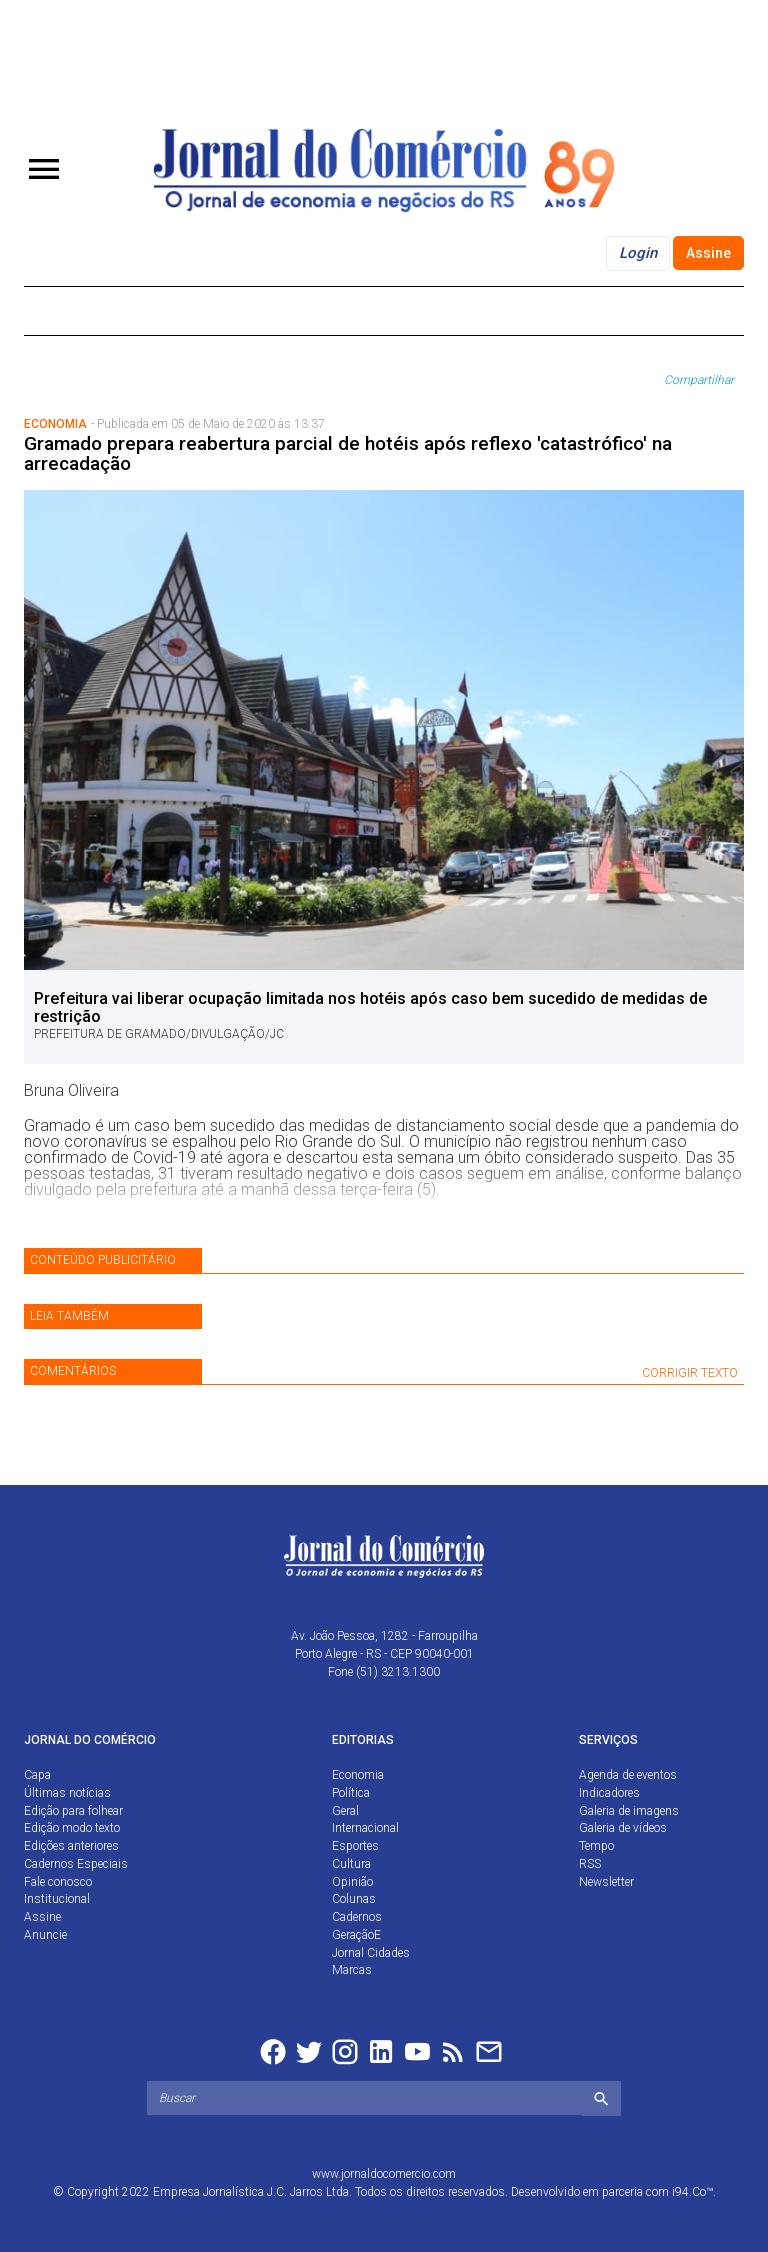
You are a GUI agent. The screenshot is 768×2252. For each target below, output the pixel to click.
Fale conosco (58, 1882)
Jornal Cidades (371, 1953)
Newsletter (606, 1882)
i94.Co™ (692, 2192)
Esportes (355, 1846)
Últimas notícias (67, 1793)
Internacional (365, 1828)
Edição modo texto (72, 1828)
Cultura (351, 1864)
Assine (708, 253)
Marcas (352, 1970)
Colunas (354, 1899)
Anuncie (45, 1935)
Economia (358, 1775)
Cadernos (357, 1917)
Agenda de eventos (628, 1775)
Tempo (596, 1846)
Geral (345, 1811)
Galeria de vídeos (623, 1828)
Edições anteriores (71, 1846)
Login (638, 253)
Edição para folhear (73, 1811)
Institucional (57, 1899)
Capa (37, 1775)
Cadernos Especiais (76, 1864)
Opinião (352, 1882)
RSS (590, 1864)
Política (351, 1793)
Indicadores (609, 1793)
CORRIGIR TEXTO (690, 1373)
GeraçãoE (356, 1935)
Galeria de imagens (629, 1811)
